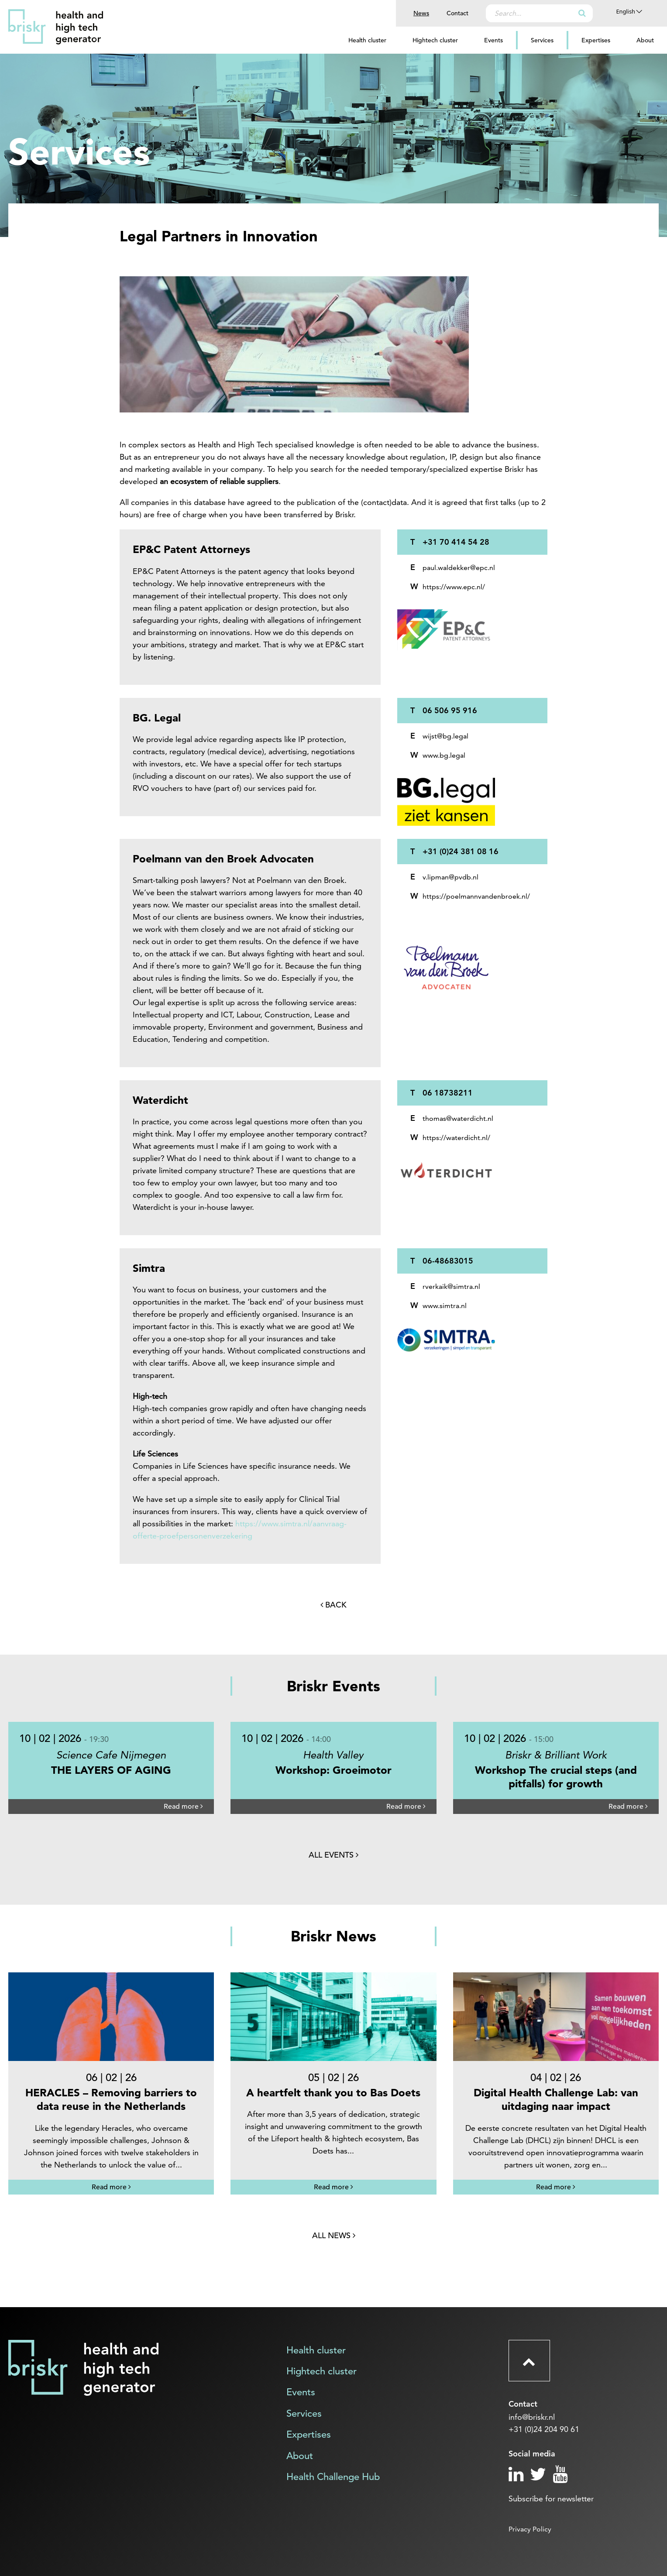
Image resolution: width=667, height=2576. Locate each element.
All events (333, 1855)
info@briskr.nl (532, 2417)
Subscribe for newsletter (551, 2499)
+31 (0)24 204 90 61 (544, 2429)
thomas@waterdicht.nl (458, 1118)
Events (493, 40)
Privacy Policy (530, 2529)
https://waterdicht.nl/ (456, 1137)
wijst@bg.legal (445, 736)
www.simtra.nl (445, 1306)
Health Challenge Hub (333, 2477)
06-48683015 (448, 1261)
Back (333, 1605)
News (421, 13)
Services (542, 40)
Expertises (595, 40)
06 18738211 (448, 1093)
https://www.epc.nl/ (454, 587)
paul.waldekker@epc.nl (459, 567)
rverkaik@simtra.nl (451, 1286)
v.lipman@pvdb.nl (450, 877)
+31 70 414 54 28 (456, 542)
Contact (457, 13)
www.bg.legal (444, 755)
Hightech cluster (435, 40)
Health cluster (367, 40)
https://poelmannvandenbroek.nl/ (476, 896)
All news (333, 2235)
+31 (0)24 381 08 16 (461, 851)
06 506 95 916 (450, 710)
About (645, 40)
